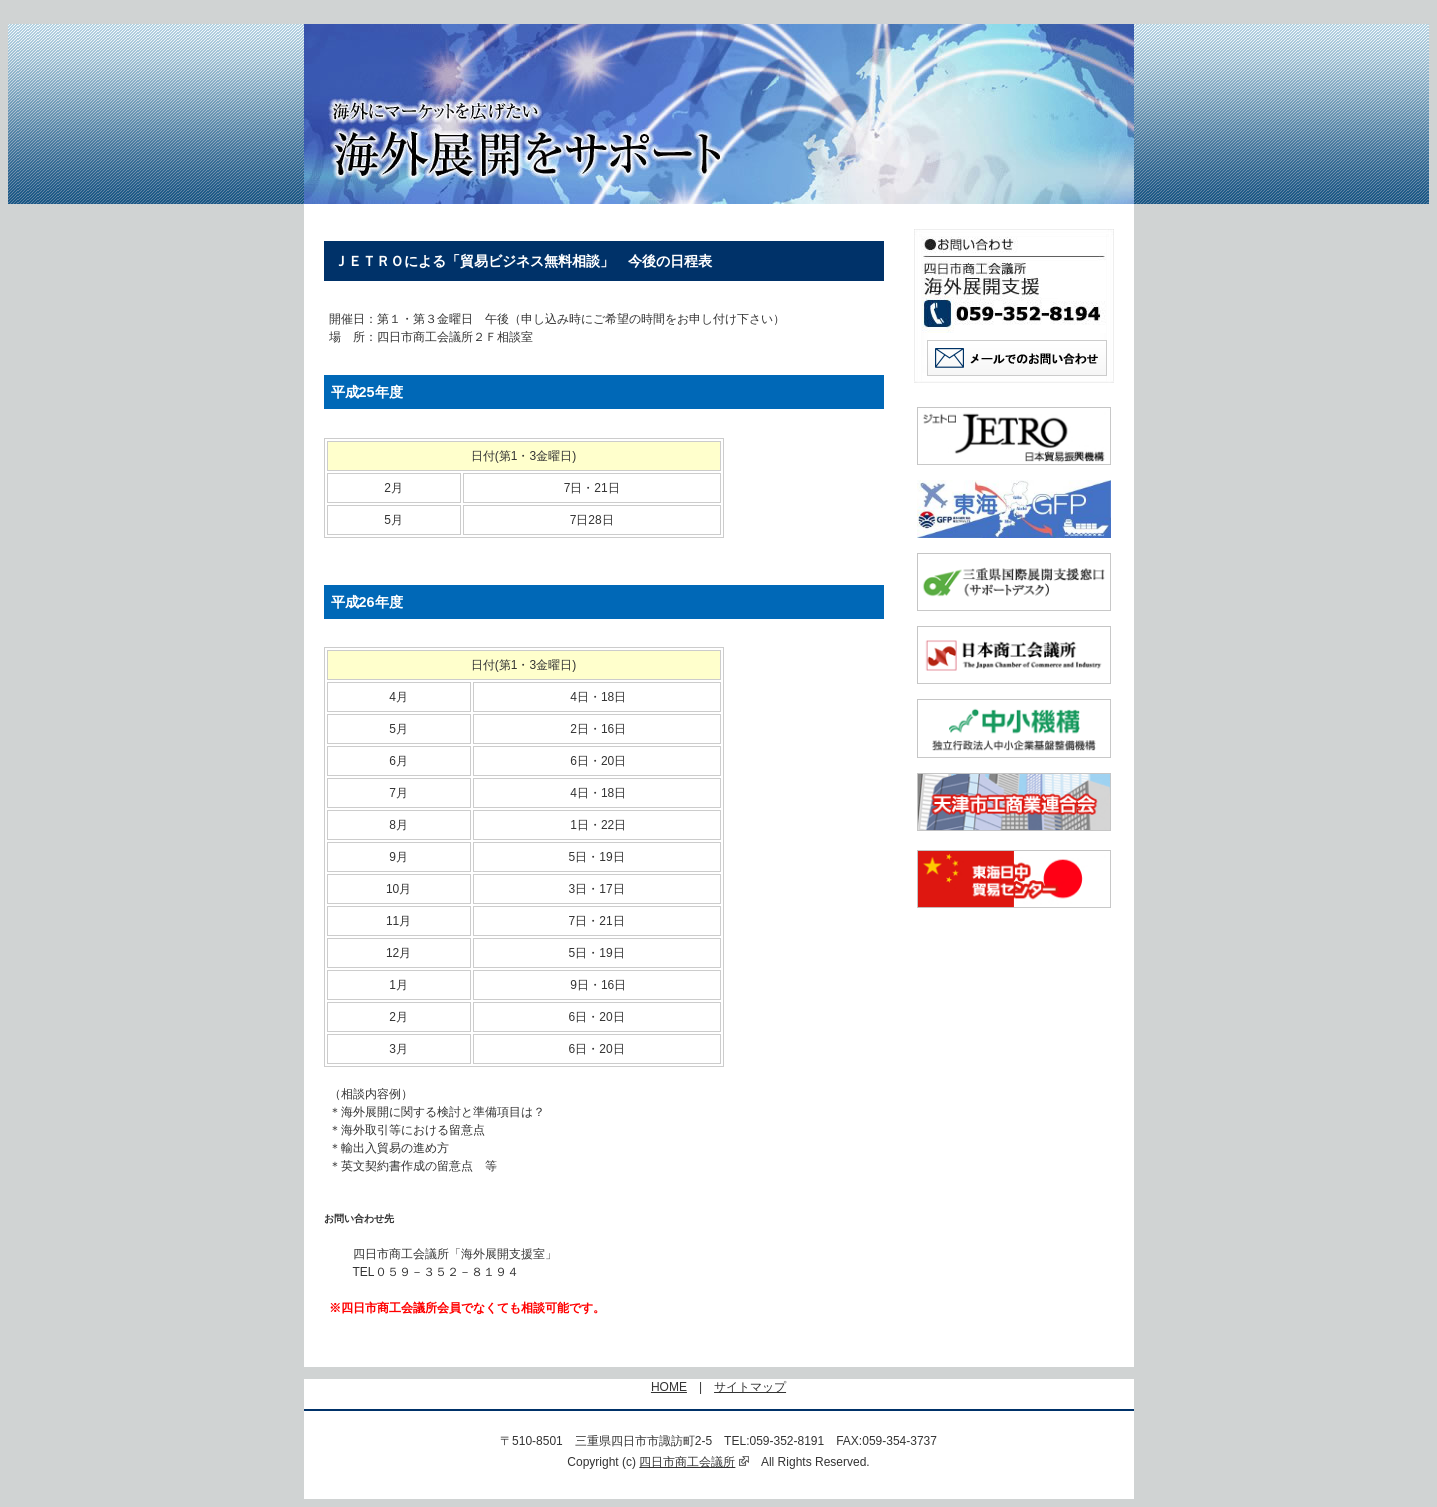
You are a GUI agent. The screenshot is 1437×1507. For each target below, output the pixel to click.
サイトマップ (750, 1387)
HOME (669, 1387)
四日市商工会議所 (694, 1462)
